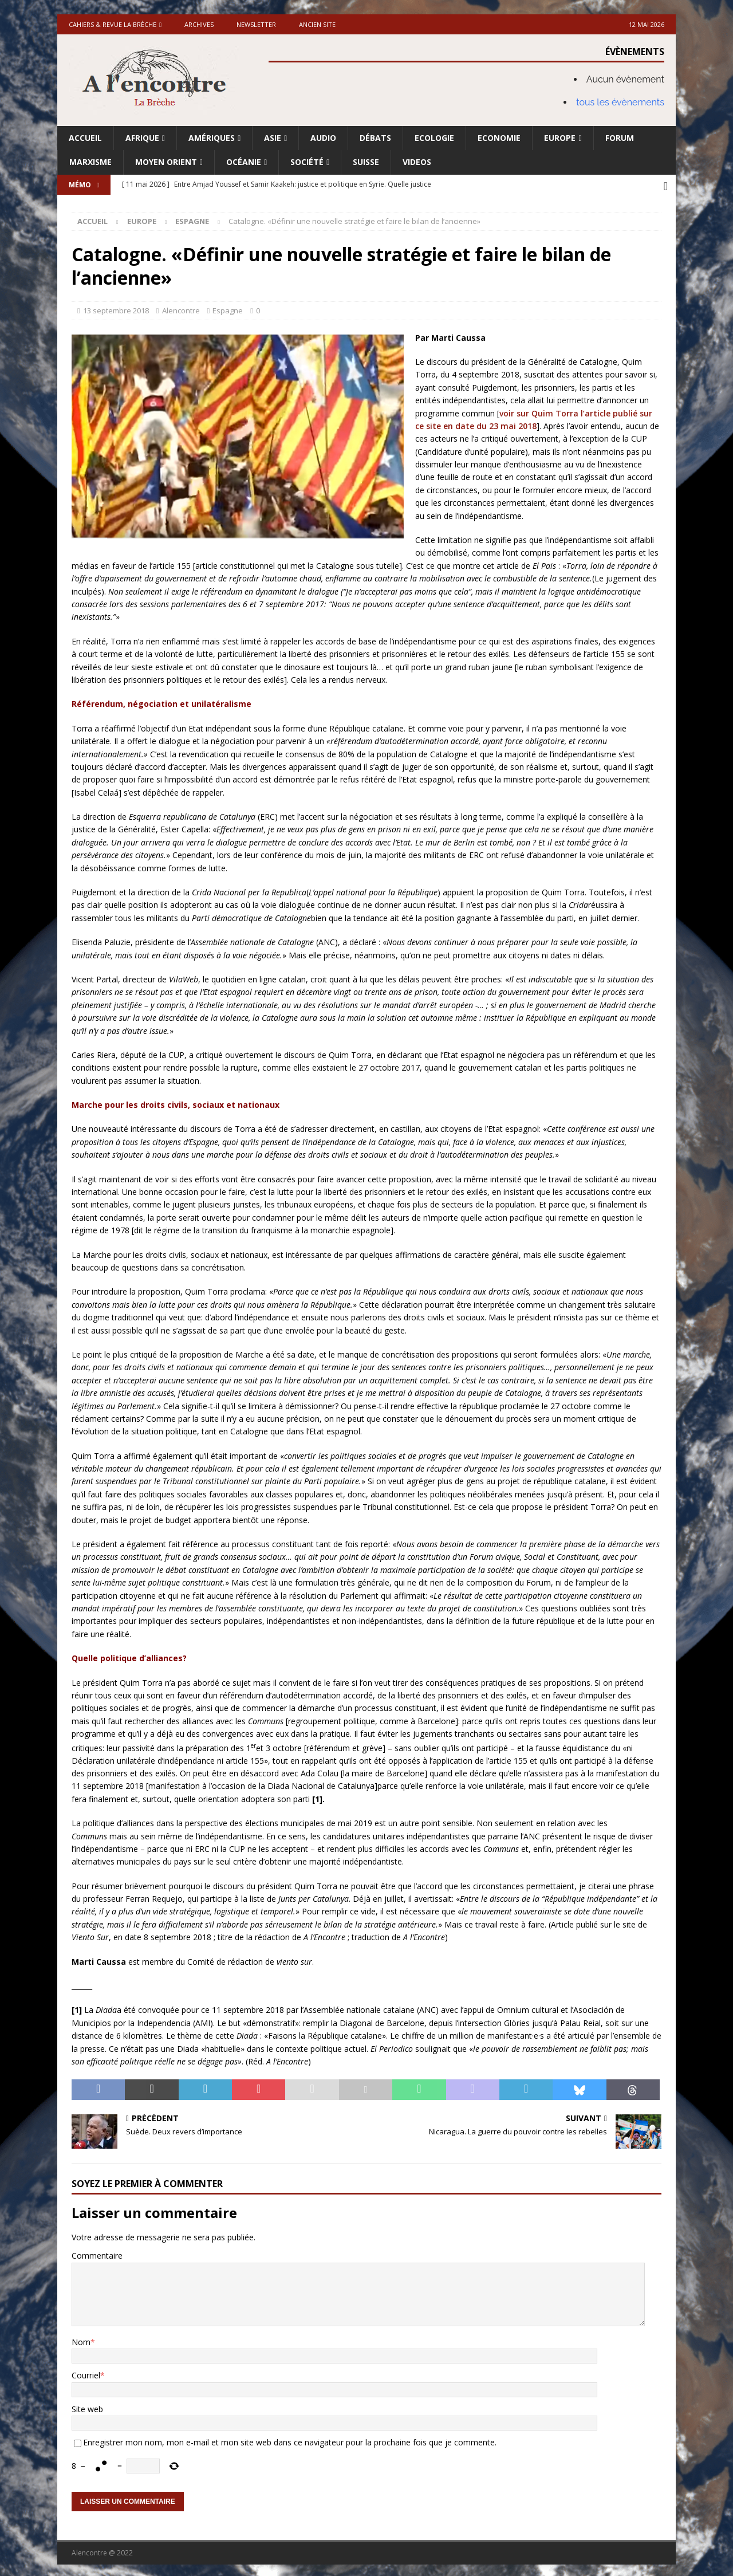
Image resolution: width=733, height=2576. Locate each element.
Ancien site (317, 24)
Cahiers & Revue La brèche (112, 24)
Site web (87, 2406)
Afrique (142, 137)
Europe (560, 137)
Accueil (85, 137)
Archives (199, 24)
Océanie (243, 161)
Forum (619, 137)
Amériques (211, 137)
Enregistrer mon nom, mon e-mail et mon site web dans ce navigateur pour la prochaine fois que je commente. (289, 2439)
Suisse (366, 161)
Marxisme (90, 161)
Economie (499, 137)
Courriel (86, 2372)
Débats (375, 137)
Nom (81, 2339)
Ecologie (434, 137)
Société (307, 161)
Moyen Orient (166, 161)
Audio (323, 137)
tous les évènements (620, 102)
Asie (272, 137)
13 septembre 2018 (116, 307)
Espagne (227, 307)
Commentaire (97, 2252)
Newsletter (256, 24)
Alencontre (181, 307)
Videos (417, 161)
